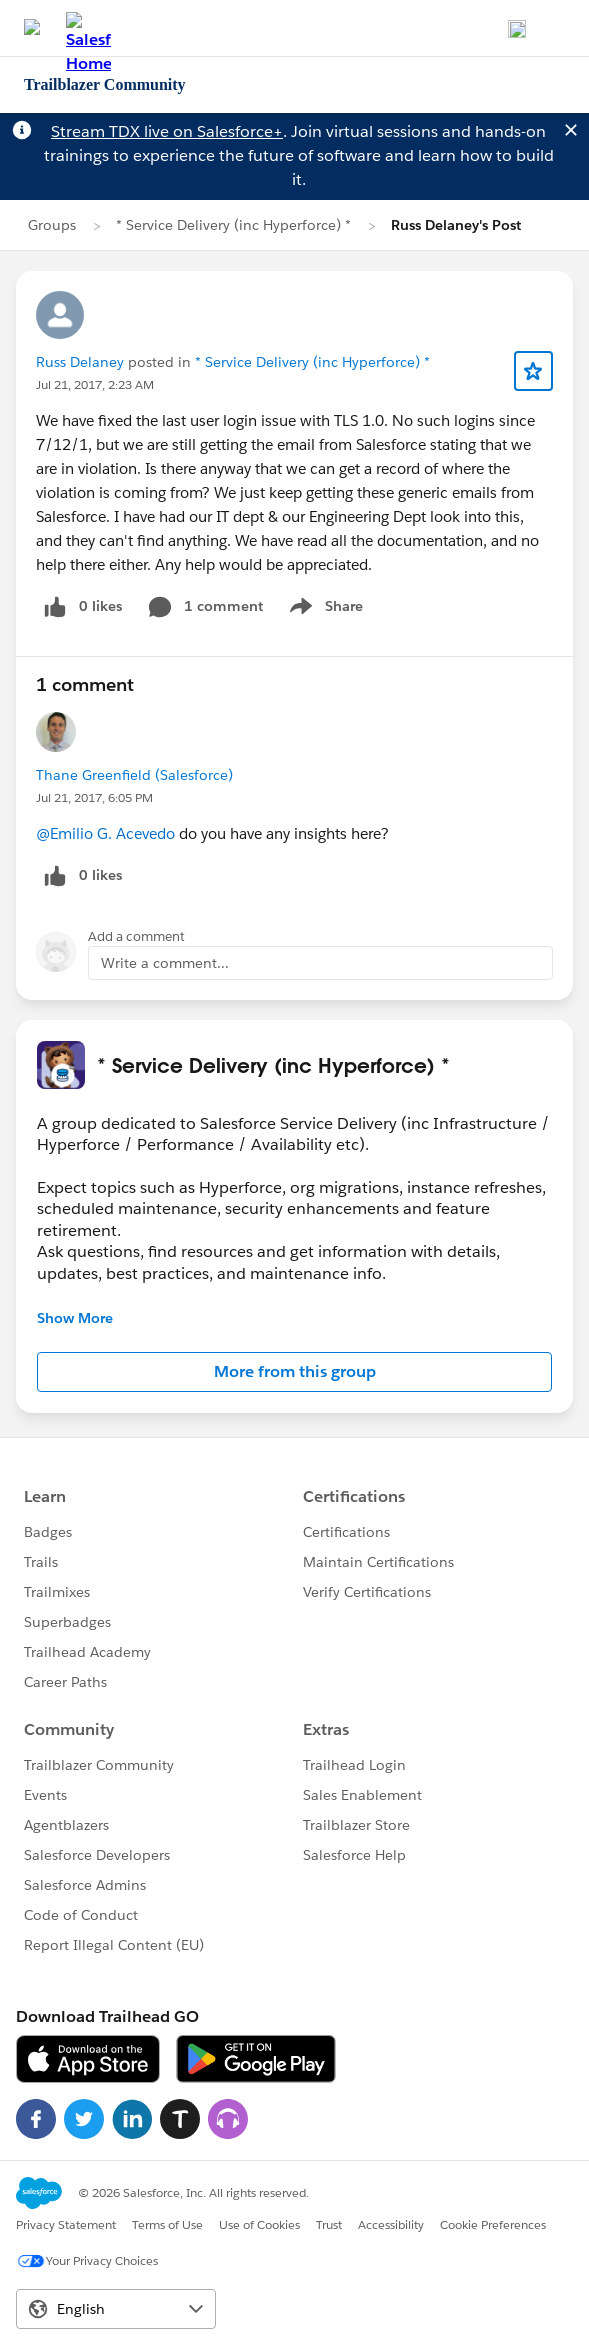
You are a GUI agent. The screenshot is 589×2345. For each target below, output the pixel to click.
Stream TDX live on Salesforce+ (167, 131)
